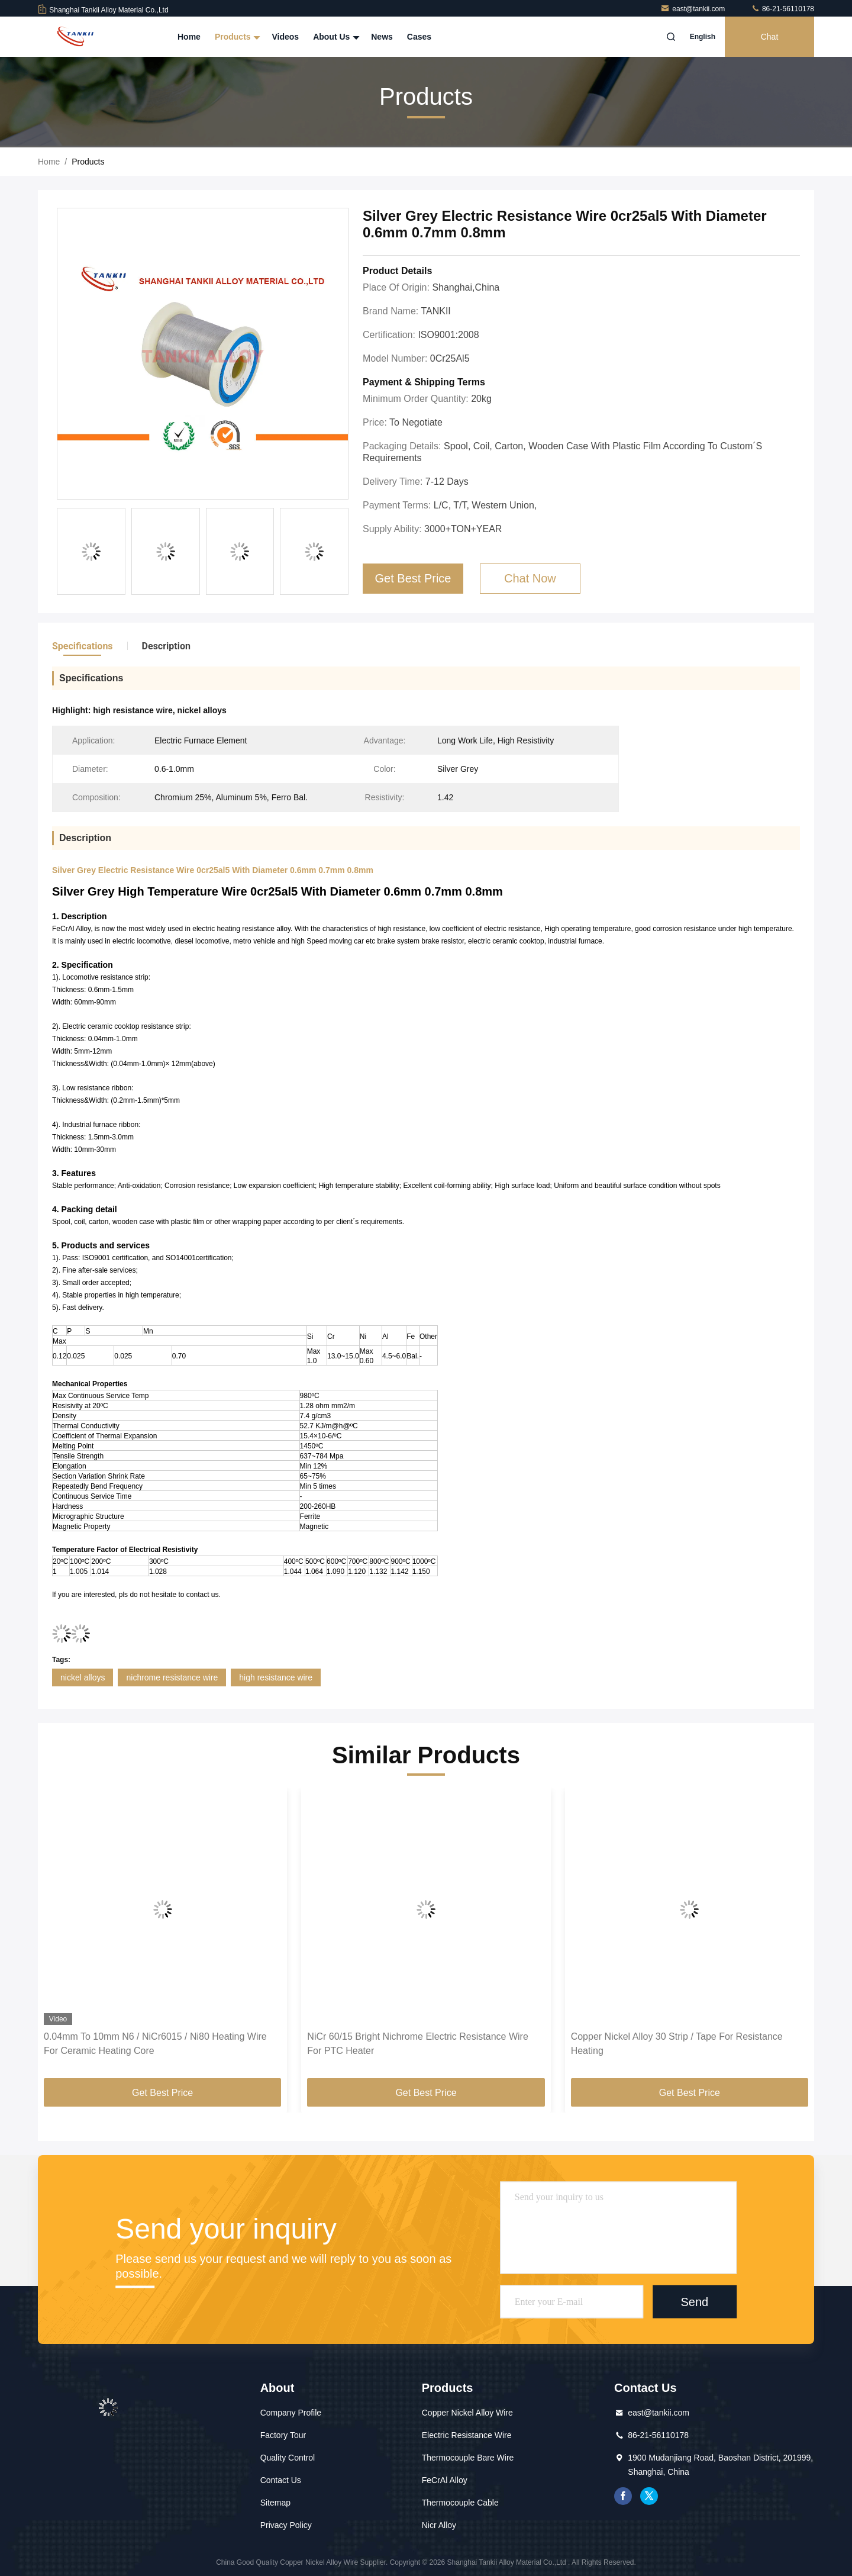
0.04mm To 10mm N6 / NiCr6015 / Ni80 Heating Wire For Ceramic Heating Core (155, 2043)
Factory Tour (283, 2435)
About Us (335, 36)
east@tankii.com (693, 9)
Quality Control (287, 2457)
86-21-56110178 (782, 9)
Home (189, 36)
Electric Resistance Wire (467, 2435)
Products (236, 36)
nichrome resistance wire (172, 1677)
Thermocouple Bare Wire (468, 2457)
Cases (419, 36)
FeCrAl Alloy (444, 2480)
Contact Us (280, 2480)
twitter (649, 2496)
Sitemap (275, 2502)
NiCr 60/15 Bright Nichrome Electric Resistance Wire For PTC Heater (417, 2043)
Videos (285, 36)
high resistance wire (275, 1677)
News (382, 36)
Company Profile (291, 2412)
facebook (623, 2496)
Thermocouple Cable (460, 2502)
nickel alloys (82, 1677)
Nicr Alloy (439, 2525)
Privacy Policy (286, 2525)
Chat (770, 36)
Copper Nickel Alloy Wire (467, 2412)
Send (694, 2301)
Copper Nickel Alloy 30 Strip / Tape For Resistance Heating (677, 2043)
